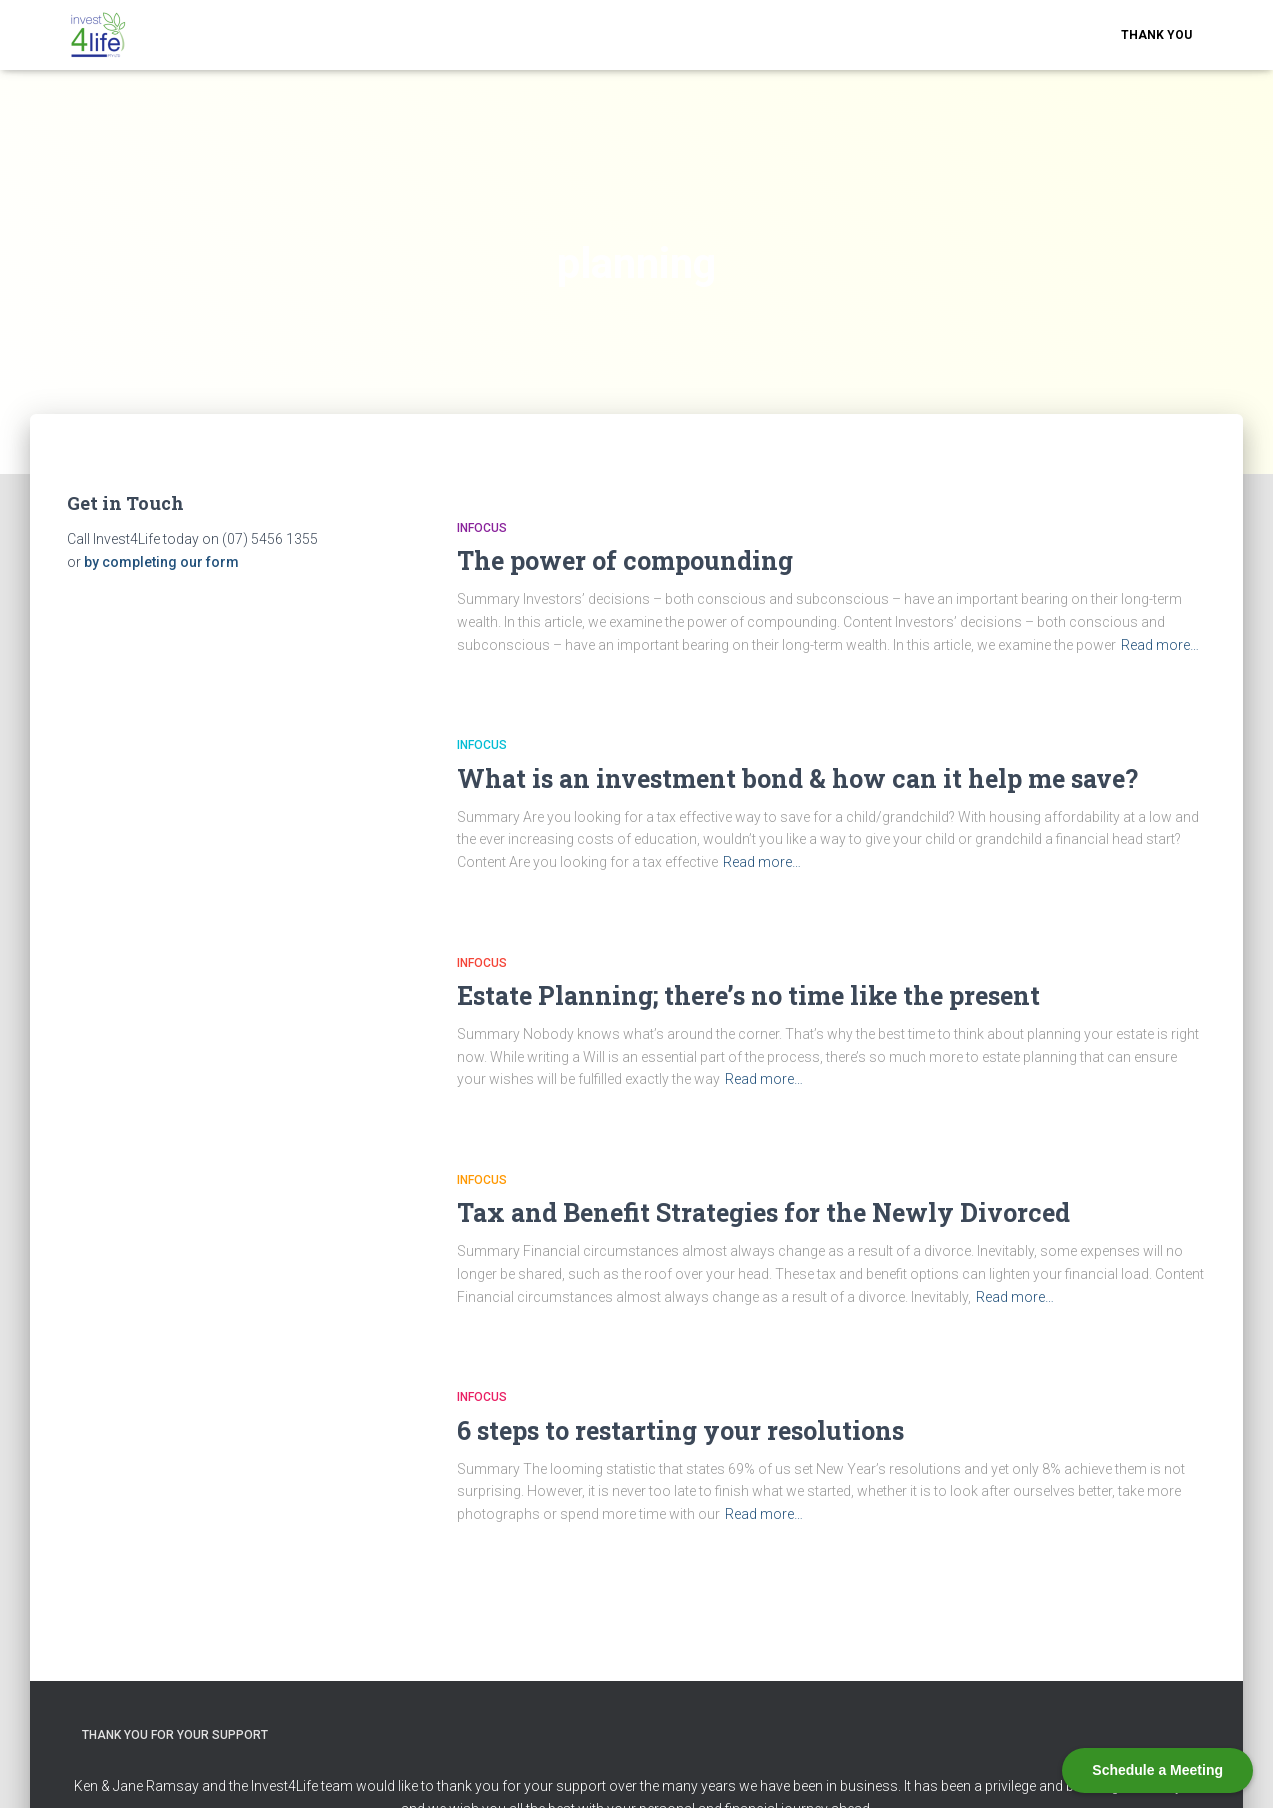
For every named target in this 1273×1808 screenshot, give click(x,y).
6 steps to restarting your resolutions (680, 1430)
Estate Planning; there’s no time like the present (748, 995)
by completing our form (161, 562)
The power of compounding (625, 560)
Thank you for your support (175, 1735)
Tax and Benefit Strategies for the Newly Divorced (763, 1212)
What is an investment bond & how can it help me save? (797, 778)
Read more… (1160, 645)
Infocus (482, 528)
